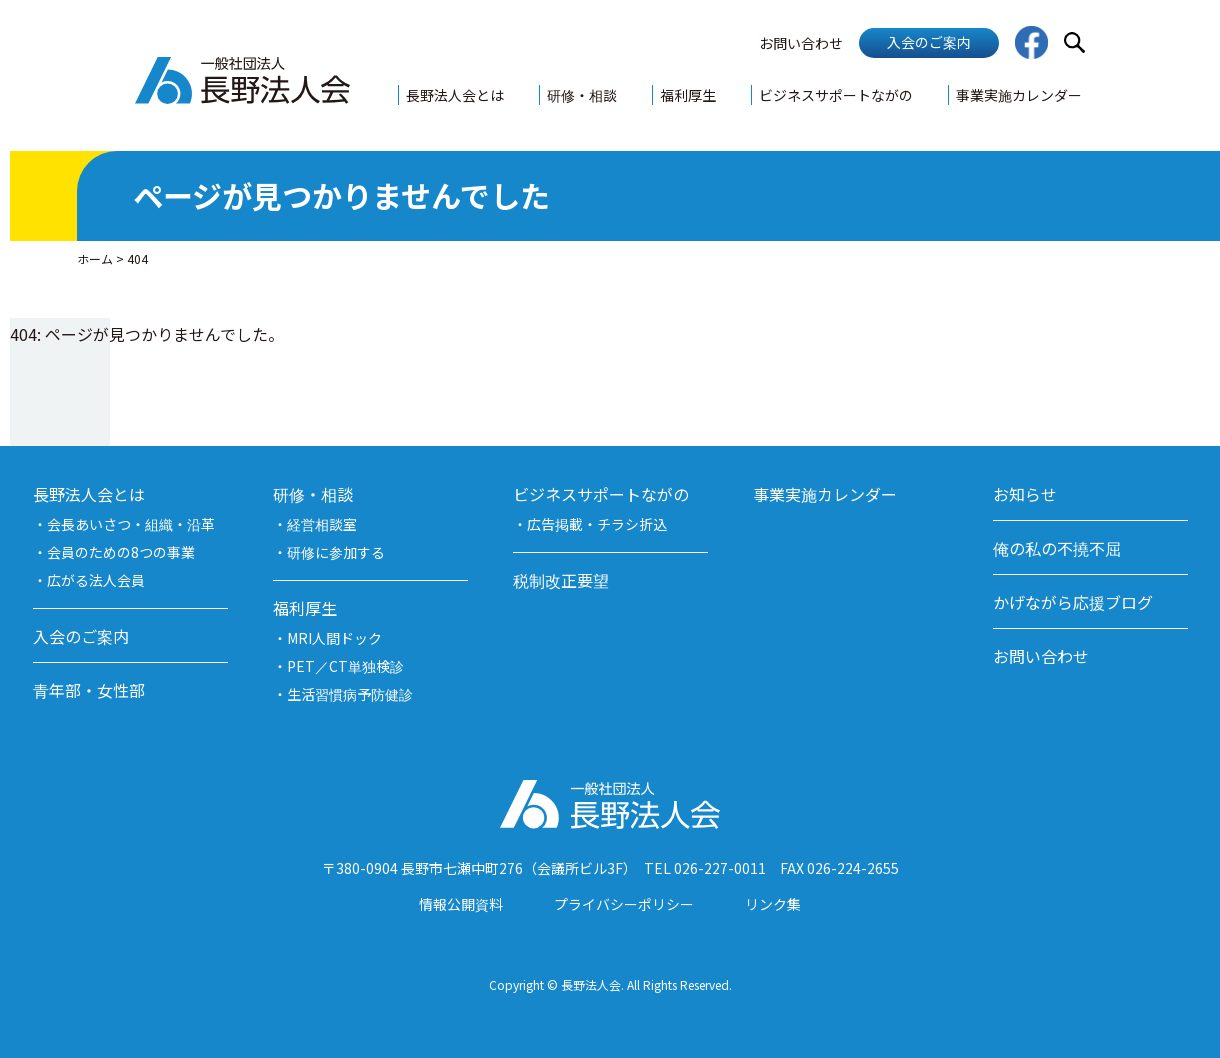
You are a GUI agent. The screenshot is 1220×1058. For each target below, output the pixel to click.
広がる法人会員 (96, 580)
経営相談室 (322, 524)
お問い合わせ (801, 43)
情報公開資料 (461, 904)
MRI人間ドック (334, 638)
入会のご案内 (929, 42)
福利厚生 (688, 95)
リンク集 (773, 904)
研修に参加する (336, 552)
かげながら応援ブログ (1073, 602)
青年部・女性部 (89, 690)
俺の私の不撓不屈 (1057, 548)
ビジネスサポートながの (836, 95)
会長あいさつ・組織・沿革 (131, 524)
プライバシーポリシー (624, 904)
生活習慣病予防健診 (350, 694)
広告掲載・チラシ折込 (597, 524)
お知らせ (1025, 494)
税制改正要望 (561, 580)
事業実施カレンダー (1019, 95)
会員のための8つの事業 (121, 552)
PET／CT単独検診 (345, 666)
